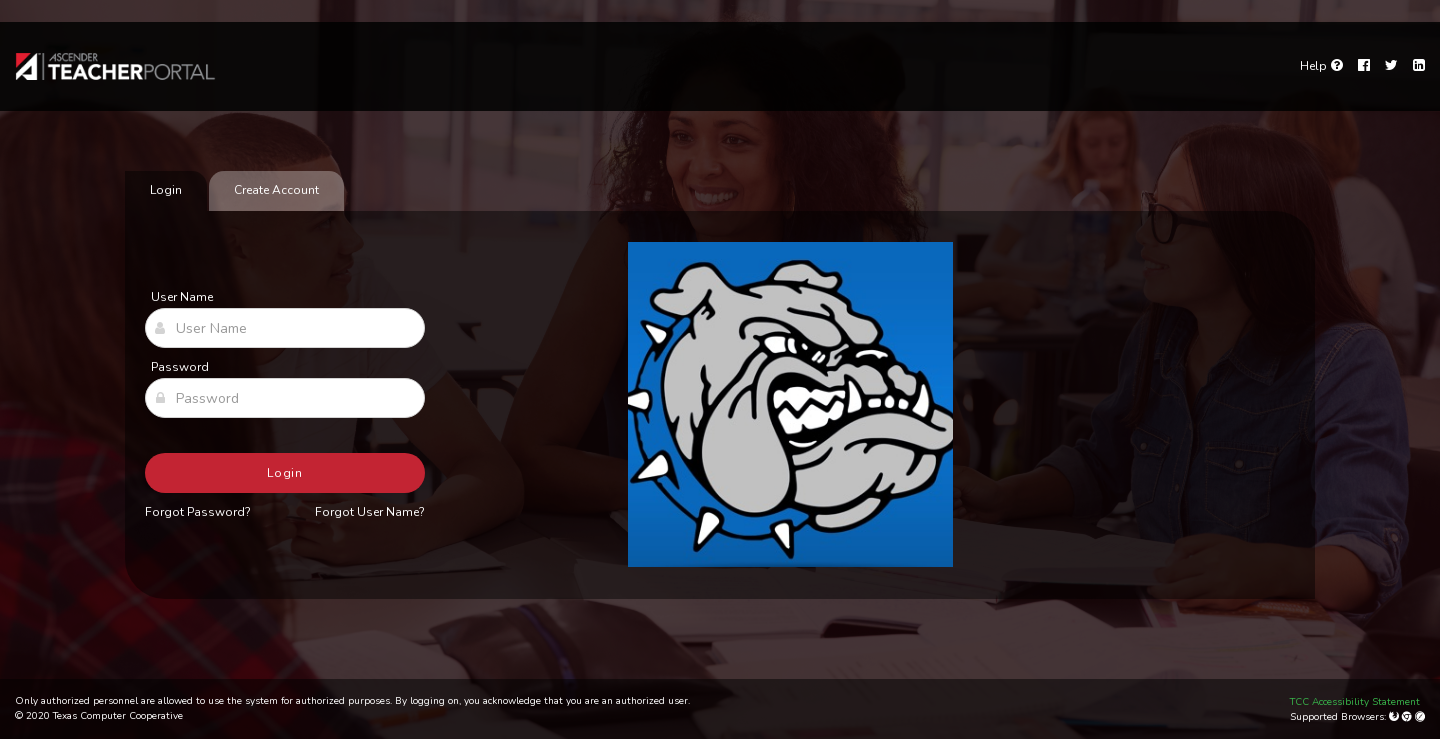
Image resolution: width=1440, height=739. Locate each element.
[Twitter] (1391, 66)
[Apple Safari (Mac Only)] (1420, 717)
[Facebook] (1364, 66)
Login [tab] (166, 190)
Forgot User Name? (370, 512)
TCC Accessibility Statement (1355, 702)
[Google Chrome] (1408, 717)
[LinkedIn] (1419, 66)
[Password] (285, 398)
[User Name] (285, 328)
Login (285, 473)
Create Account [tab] (276, 190)
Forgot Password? (198, 512)
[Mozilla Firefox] (1395, 717)
